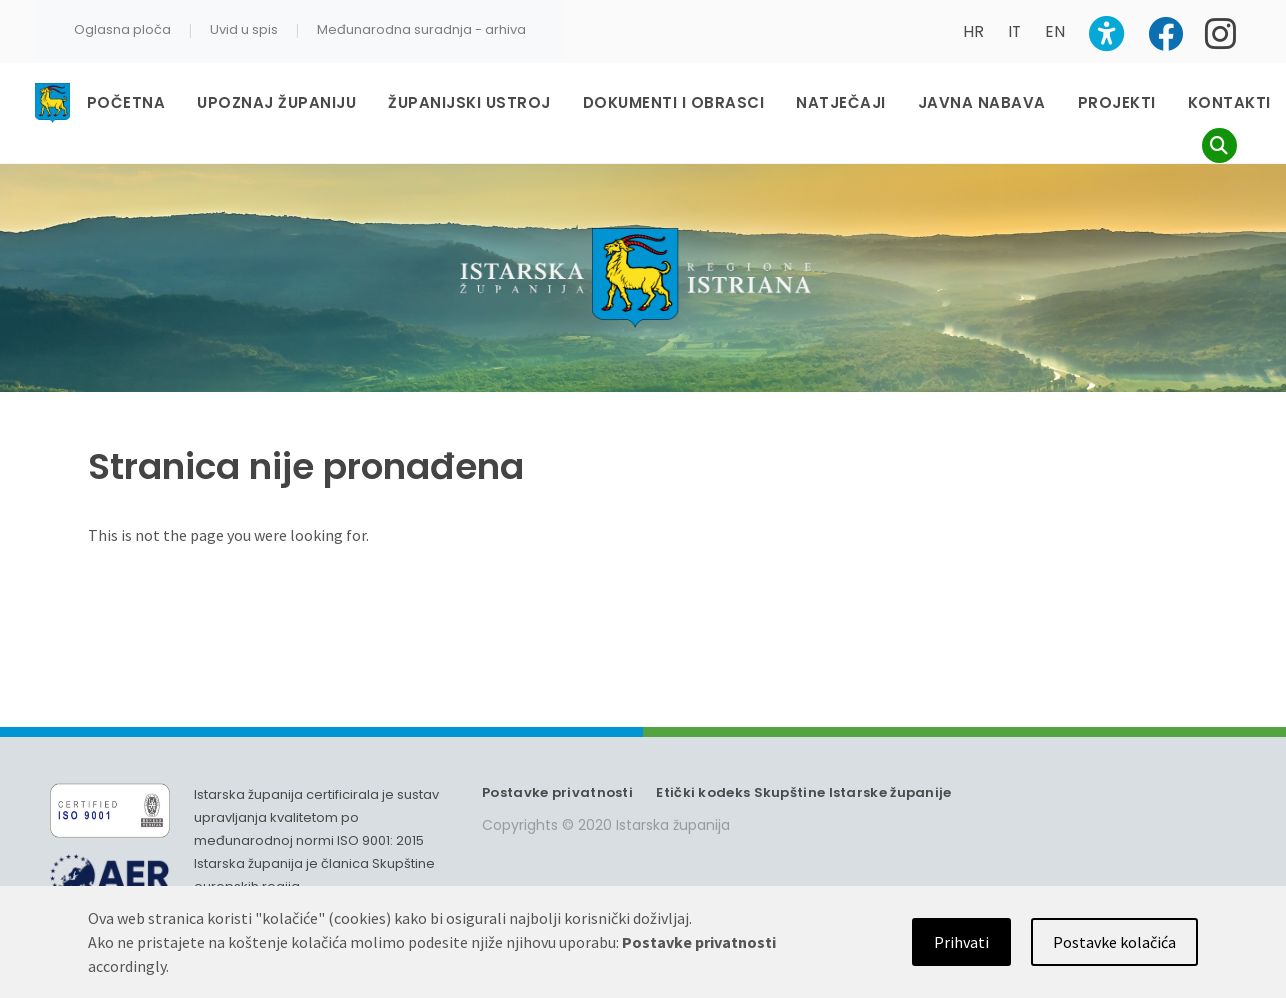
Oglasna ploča (122, 29)
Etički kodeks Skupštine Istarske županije (803, 792)
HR (973, 31)
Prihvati (961, 942)
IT (1014, 31)
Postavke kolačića (1114, 942)
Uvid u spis (244, 29)
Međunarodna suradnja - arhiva (421, 29)
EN (1055, 31)
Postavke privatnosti (557, 792)
